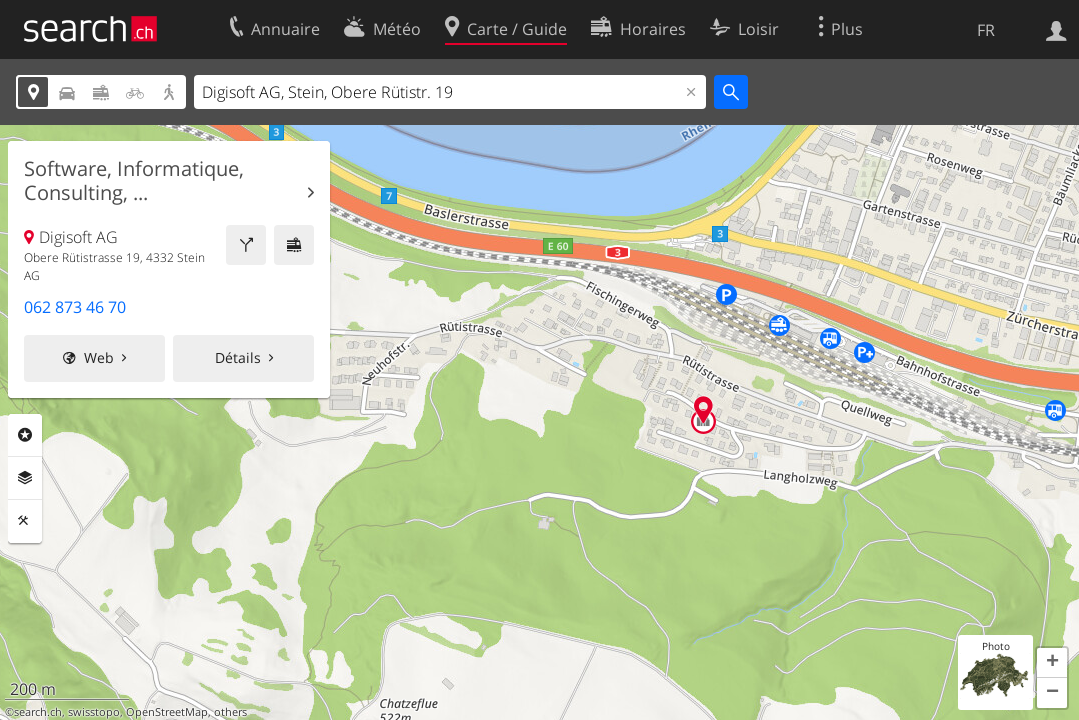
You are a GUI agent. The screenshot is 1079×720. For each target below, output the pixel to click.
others (230, 712)
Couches (25, 478)
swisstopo (94, 712)
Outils (25, 521)
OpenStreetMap (167, 712)
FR (986, 30)
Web (99, 357)
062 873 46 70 (75, 307)
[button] (1052, 663)
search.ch (38, 712)
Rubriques (25, 435)
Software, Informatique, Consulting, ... (134, 181)
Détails (238, 357)
